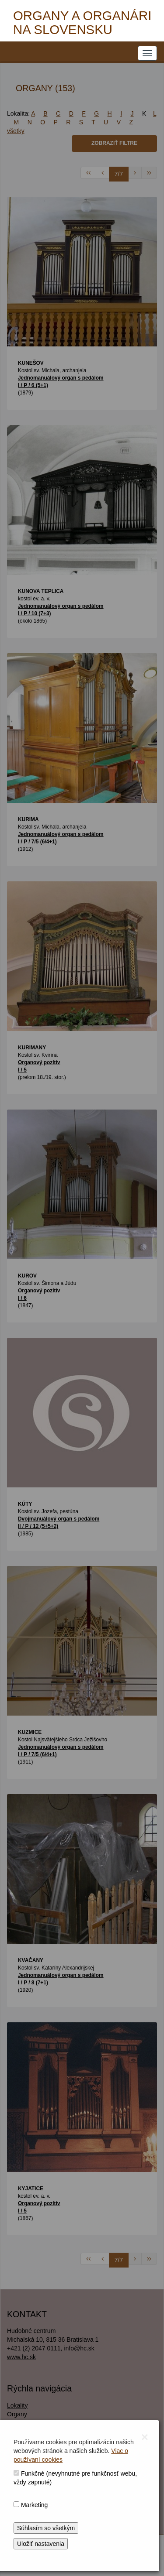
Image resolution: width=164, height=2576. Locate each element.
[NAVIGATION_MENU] (147, 53)
